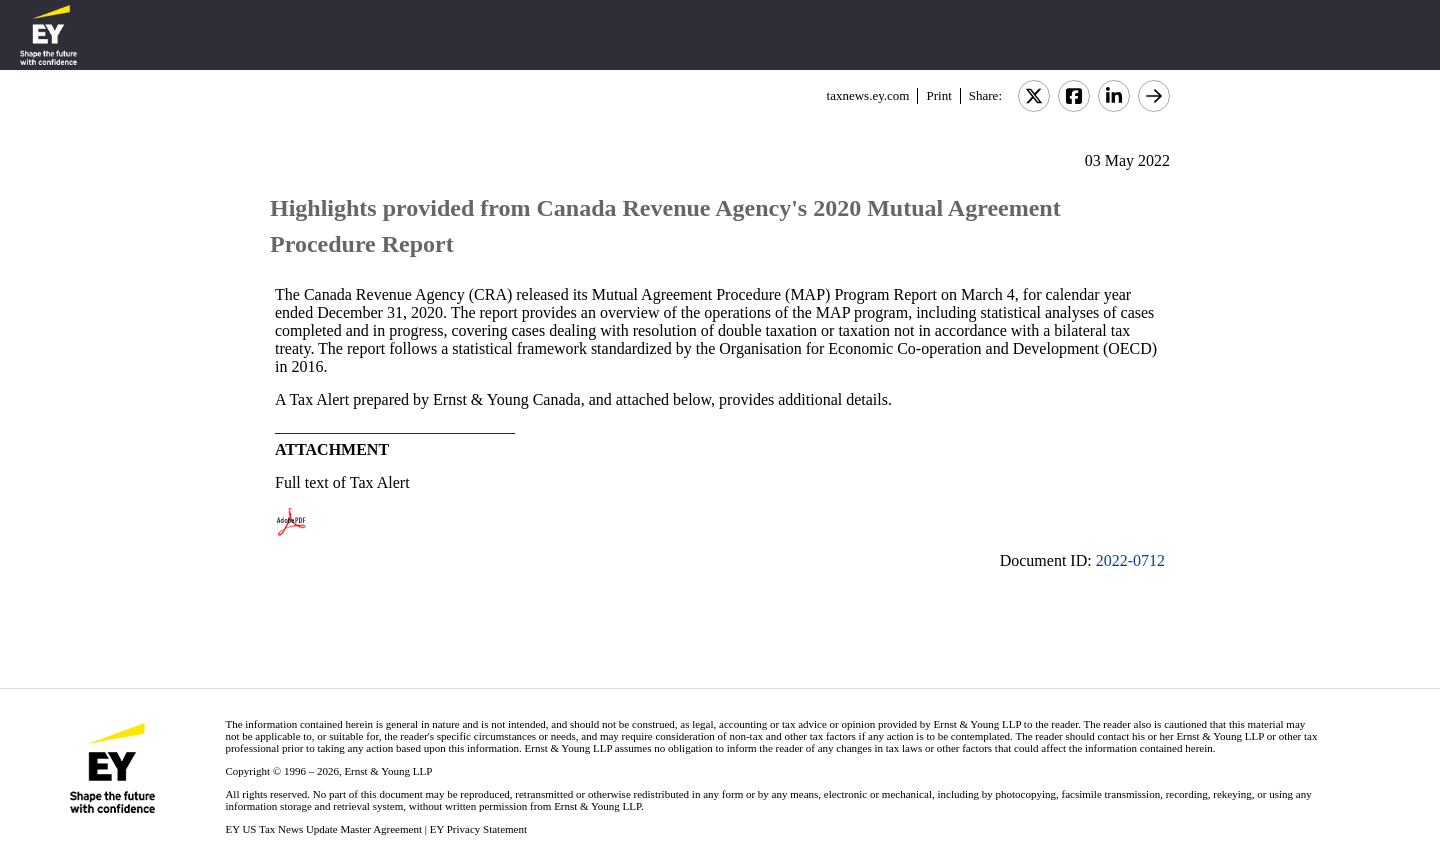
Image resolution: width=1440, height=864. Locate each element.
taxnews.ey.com (868, 95)
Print (938, 95)
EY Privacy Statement (478, 829)
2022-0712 (1130, 560)
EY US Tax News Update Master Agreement (323, 829)
